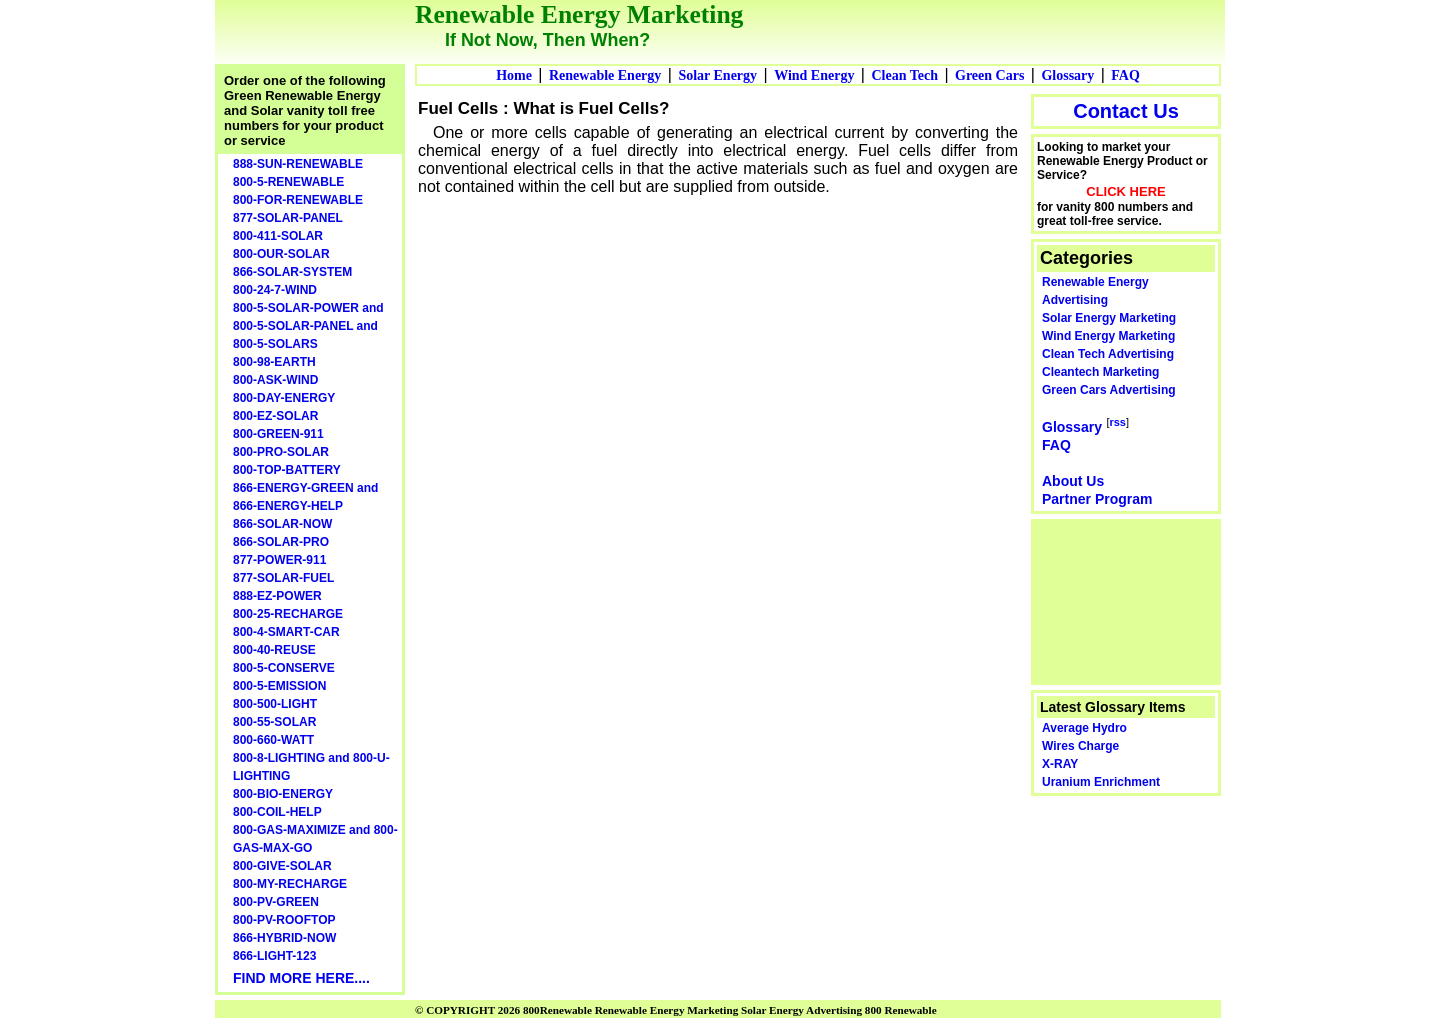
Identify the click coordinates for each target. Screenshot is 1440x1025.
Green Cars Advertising (1109, 390)
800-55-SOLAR (274, 722)
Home (514, 75)
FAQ (1125, 75)
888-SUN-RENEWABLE (298, 164)
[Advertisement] (1127, 600)
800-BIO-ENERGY (283, 794)
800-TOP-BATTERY (287, 470)
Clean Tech (904, 75)
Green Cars (989, 75)
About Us (1073, 481)
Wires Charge (1080, 746)
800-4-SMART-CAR (286, 632)
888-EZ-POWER (277, 596)
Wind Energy (814, 75)
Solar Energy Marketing (1109, 318)
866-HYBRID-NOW (284, 938)
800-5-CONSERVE (284, 668)
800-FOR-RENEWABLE (298, 200)
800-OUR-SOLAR (281, 254)
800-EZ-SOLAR (275, 416)
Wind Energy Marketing (1108, 336)
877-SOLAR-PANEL (288, 218)
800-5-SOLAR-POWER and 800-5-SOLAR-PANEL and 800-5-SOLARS (308, 326)
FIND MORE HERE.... (301, 978)
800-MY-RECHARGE (290, 884)
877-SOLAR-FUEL (283, 578)
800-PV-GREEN (276, 902)
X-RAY (1060, 764)
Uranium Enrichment (1101, 782)
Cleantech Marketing (1100, 372)
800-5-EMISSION (279, 686)
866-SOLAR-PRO (281, 542)
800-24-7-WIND (275, 290)
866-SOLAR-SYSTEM (292, 272)
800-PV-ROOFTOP (284, 920)
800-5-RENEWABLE (288, 182)
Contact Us (1126, 111)
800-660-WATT (273, 740)
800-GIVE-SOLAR (282, 866)
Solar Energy (717, 75)
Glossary (1067, 75)
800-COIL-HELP (277, 812)
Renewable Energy (605, 75)
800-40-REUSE (274, 650)
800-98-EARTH (274, 362)
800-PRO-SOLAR (281, 452)
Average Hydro (1084, 728)
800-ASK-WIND (275, 380)
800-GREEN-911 (278, 434)
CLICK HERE (1125, 191)
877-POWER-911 (279, 560)
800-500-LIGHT (275, 704)
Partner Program (1097, 499)
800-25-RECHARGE (288, 614)
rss (1117, 422)
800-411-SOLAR (278, 236)
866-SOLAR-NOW (282, 524)
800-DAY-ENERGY (284, 398)
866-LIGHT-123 (274, 956)
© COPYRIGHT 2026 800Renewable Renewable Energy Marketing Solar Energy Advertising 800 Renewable (676, 1010)
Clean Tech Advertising (1108, 354)
